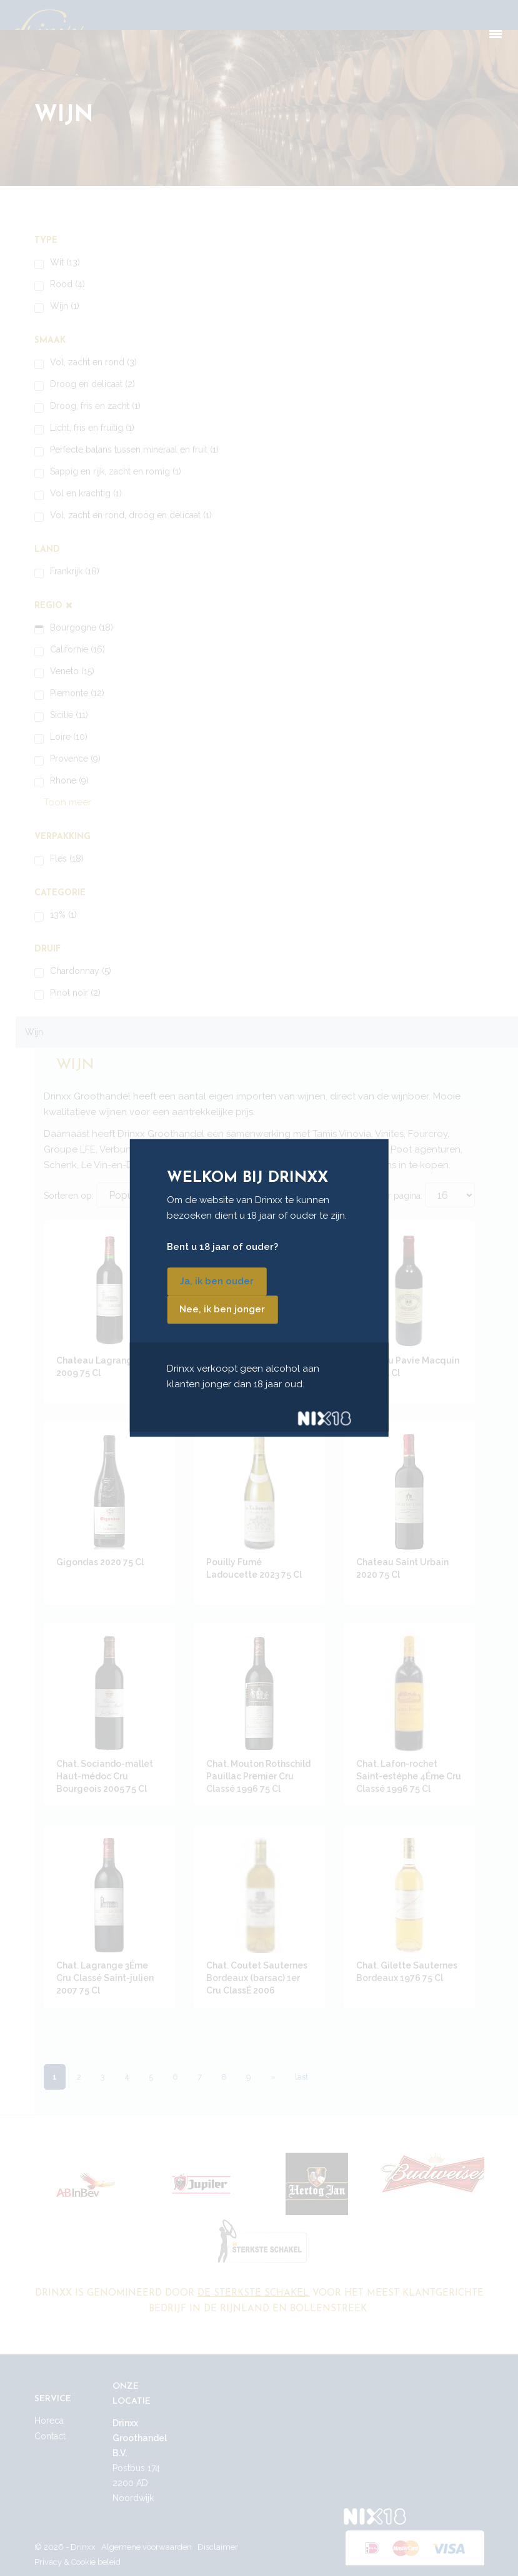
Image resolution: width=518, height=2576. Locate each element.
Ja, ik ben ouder (216, 1281)
